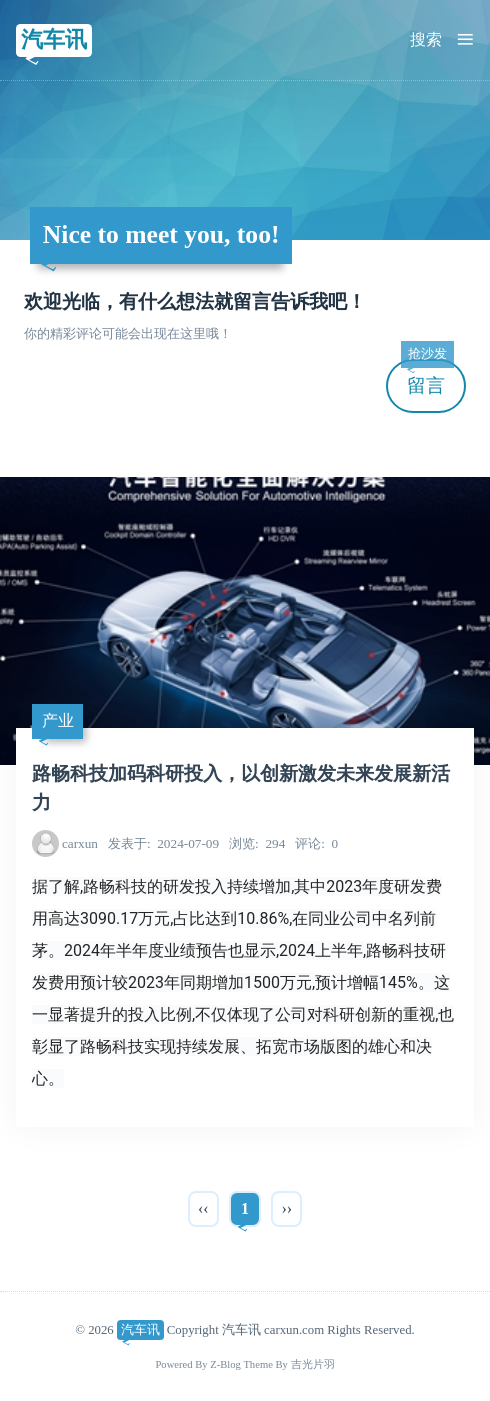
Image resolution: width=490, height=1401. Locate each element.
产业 (58, 720)
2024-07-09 (163, 843)
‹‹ (203, 1208)
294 (257, 843)
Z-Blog (225, 1364)
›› (286, 1208)
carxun (80, 843)
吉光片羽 (313, 1364)
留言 (427, 377)
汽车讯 (54, 39)
